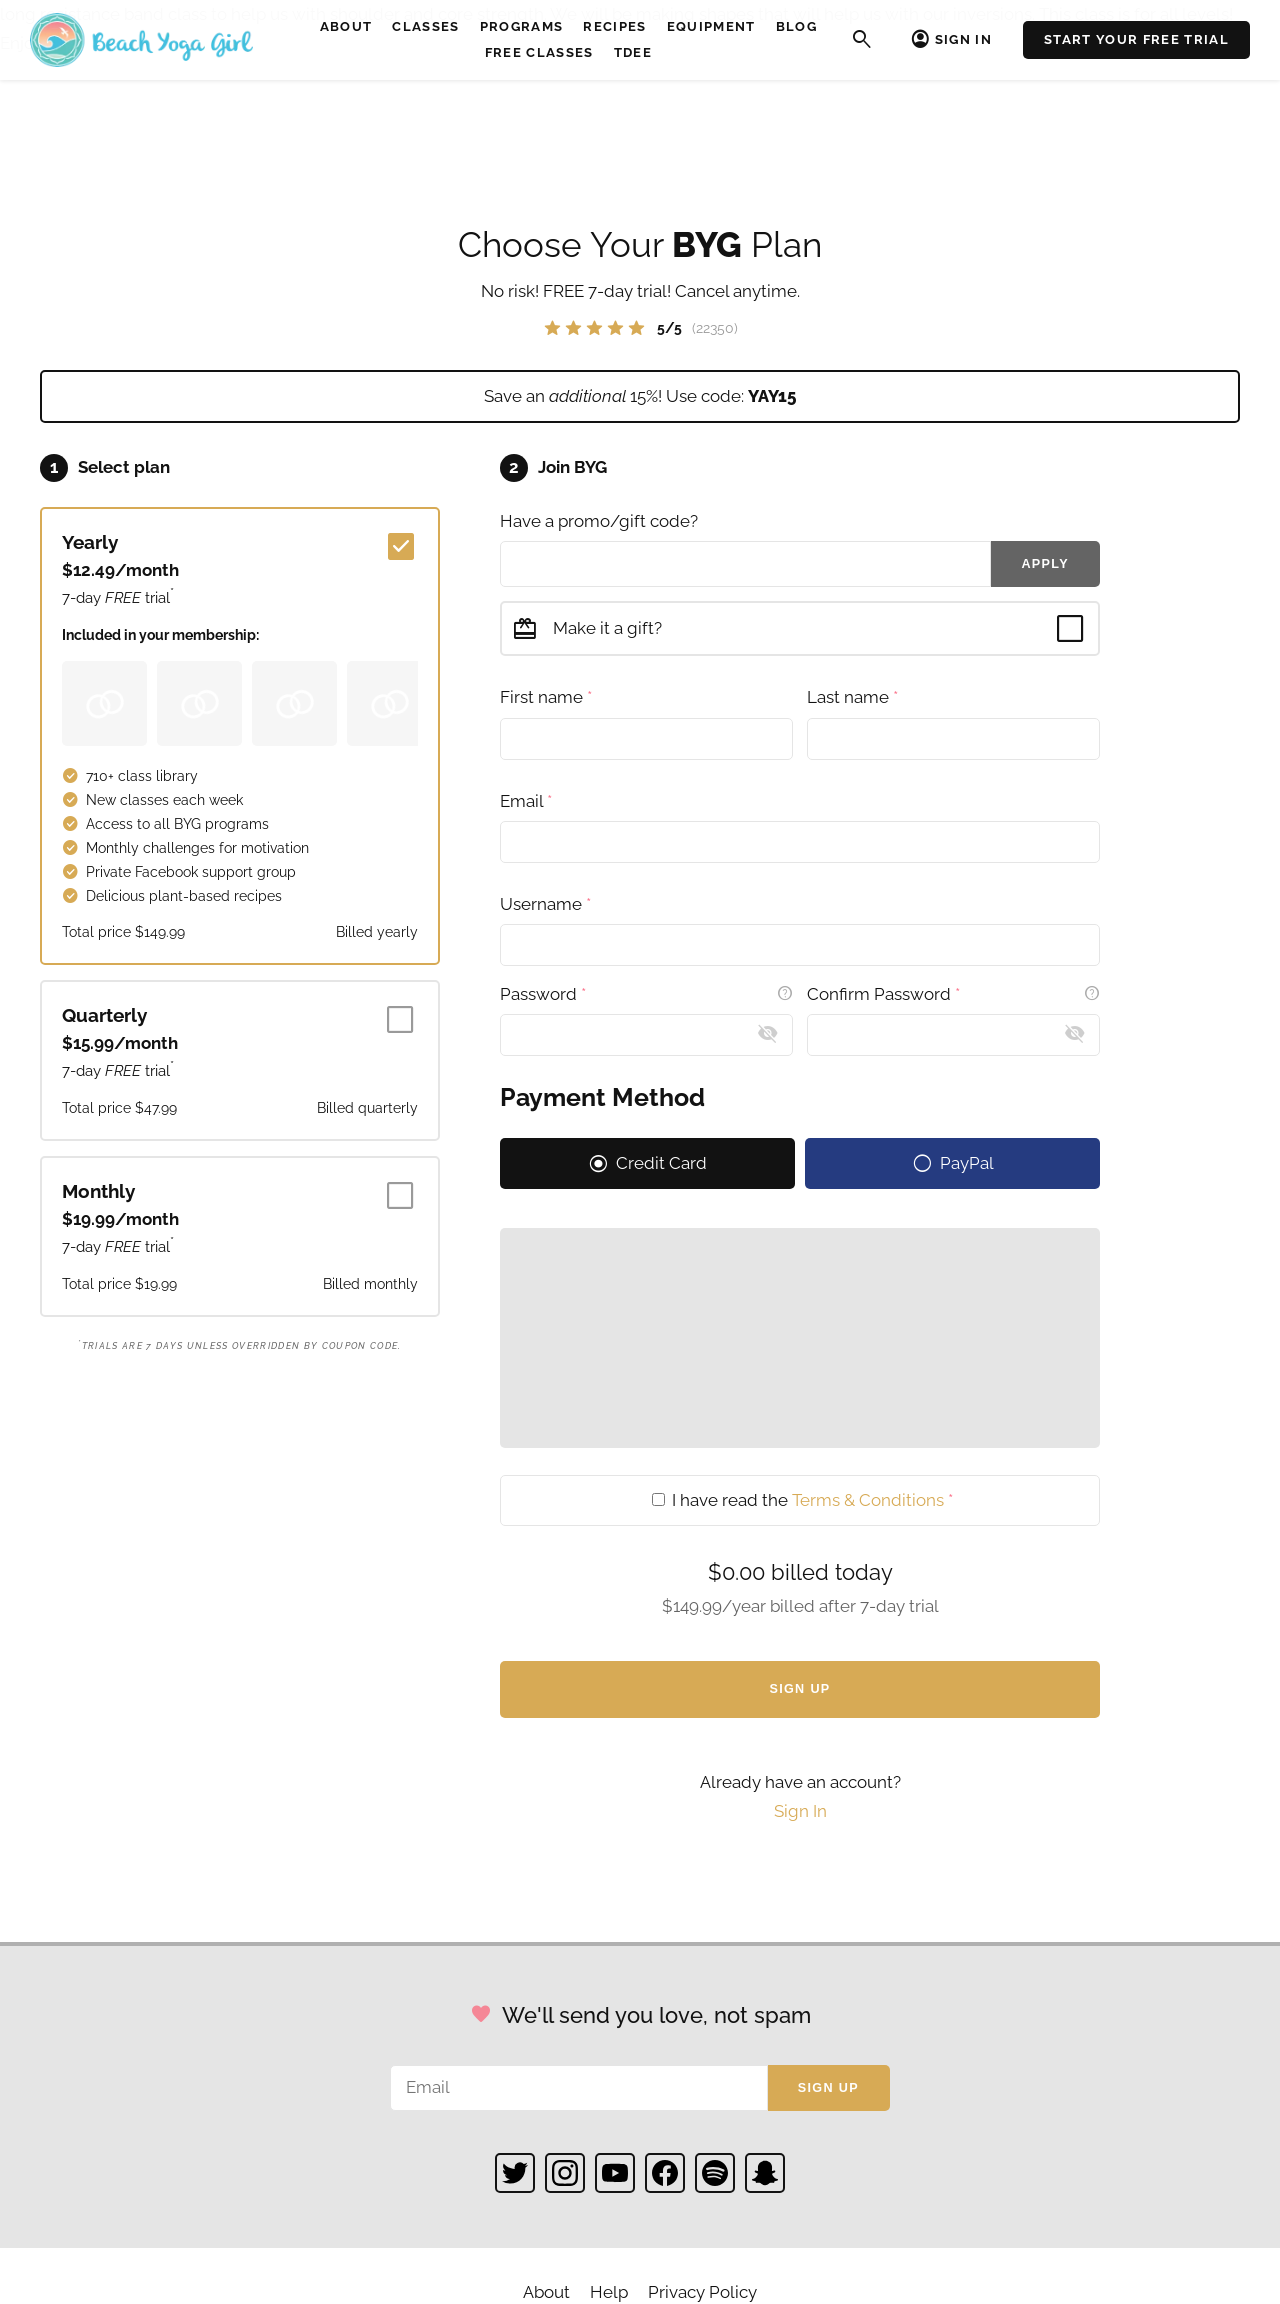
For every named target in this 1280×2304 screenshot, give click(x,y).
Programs (522, 26)
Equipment (711, 26)
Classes (425, 26)
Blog (796, 26)
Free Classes (539, 52)
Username (545, 904)
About (346, 26)
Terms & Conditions (868, 1500)
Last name (852, 697)
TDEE (633, 52)
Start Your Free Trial (1136, 39)
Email (526, 801)
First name (546, 697)
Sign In (963, 39)
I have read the (802, 1500)
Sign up (828, 2088)
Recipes (614, 26)
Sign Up (799, 1689)
